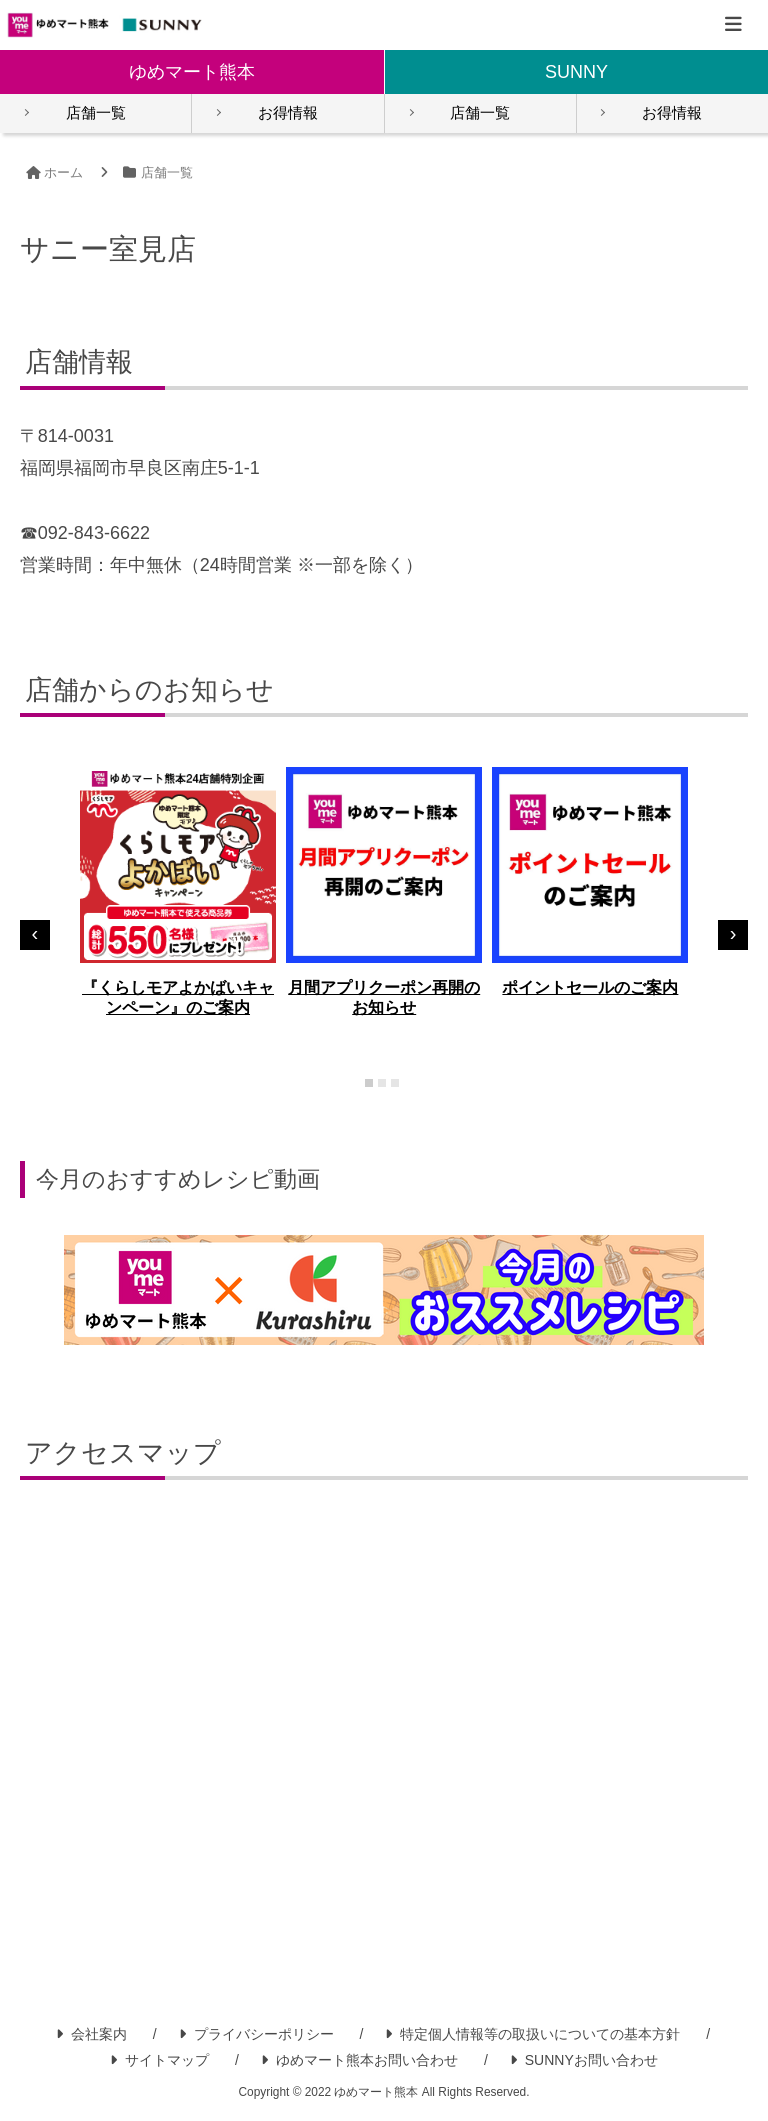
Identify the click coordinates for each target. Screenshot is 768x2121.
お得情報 (288, 113)
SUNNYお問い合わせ (584, 2061)
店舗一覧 (96, 113)
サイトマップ (159, 2061)
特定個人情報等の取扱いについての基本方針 (532, 2035)
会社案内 (91, 2035)
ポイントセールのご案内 (590, 988)
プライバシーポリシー (256, 2035)
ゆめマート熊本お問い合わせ (359, 2061)
